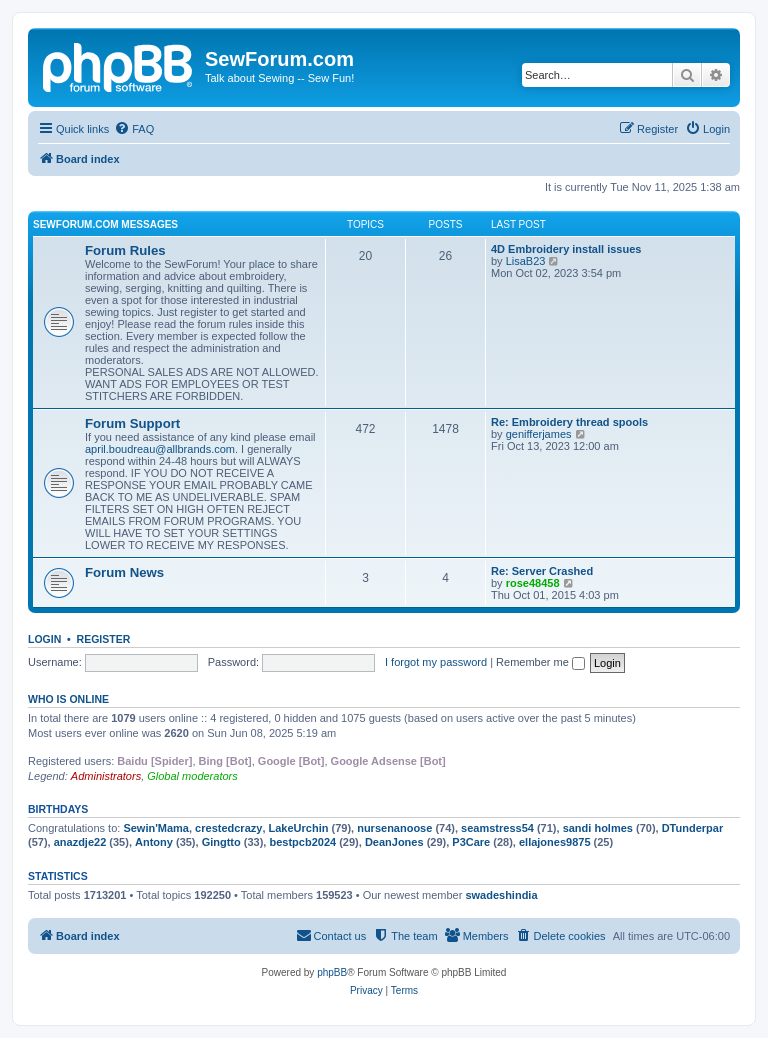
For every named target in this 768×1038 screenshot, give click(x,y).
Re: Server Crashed (542, 571)
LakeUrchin (299, 828)
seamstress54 (497, 828)
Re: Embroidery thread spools (569, 422)
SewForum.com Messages (105, 224)
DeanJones (394, 842)
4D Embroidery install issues (566, 249)
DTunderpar (693, 828)
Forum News (124, 572)
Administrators (106, 776)
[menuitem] (134, 129)
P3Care (471, 842)
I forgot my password (436, 662)
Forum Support (132, 423)
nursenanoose (394, 828)
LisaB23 (526, 261)
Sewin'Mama (156, 828)
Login (44, 639)
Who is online (68, 699)
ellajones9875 (555, 842)
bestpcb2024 (302, 842)
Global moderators (192, 776)
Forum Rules (125, 250)
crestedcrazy (228, 828)
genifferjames (539, 434)
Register (104, 639)
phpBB (332, 972)
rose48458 (533, 583)
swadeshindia (501, 895)
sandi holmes (598, 828)
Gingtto (221, 842)
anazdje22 (80, 842)
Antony (154, 842)
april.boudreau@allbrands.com (160, 449)
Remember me (540, 662)
